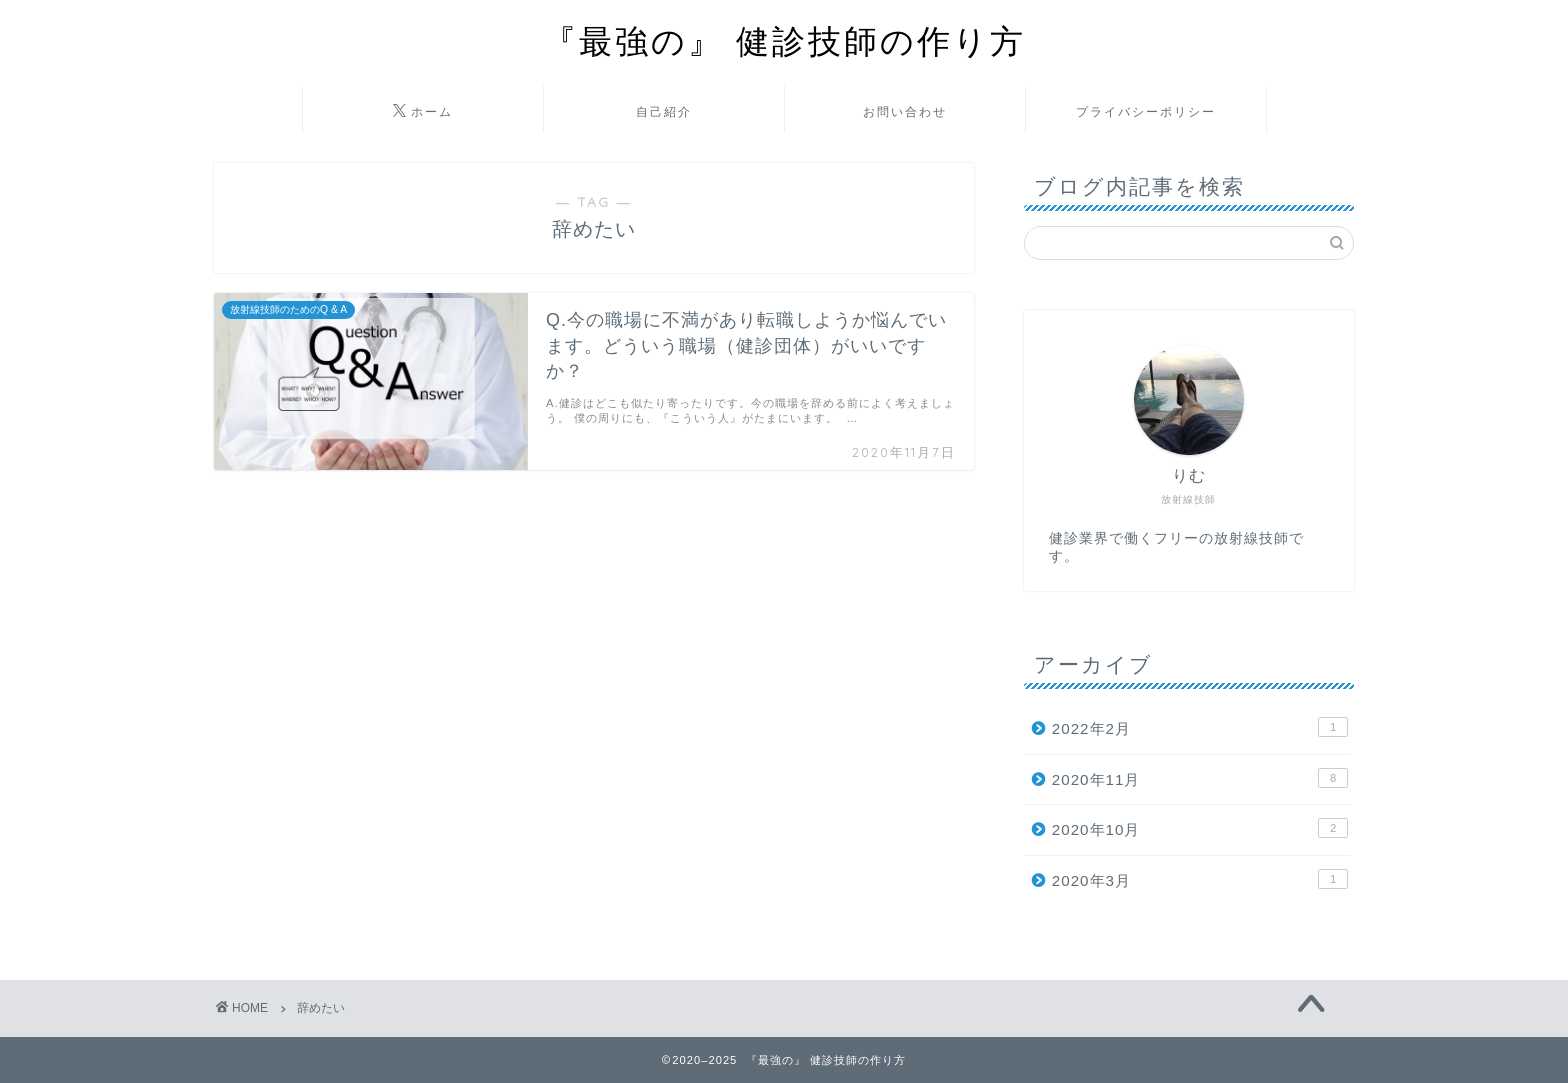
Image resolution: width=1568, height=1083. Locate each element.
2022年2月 (1200, 727)
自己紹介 (664, 111)
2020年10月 (1200, 828)
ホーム (423, 112)
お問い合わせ (905, 111)
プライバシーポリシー (1146, 111)
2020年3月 (1200, 879)
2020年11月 (1200, 778)
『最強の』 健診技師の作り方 (784, 40)
